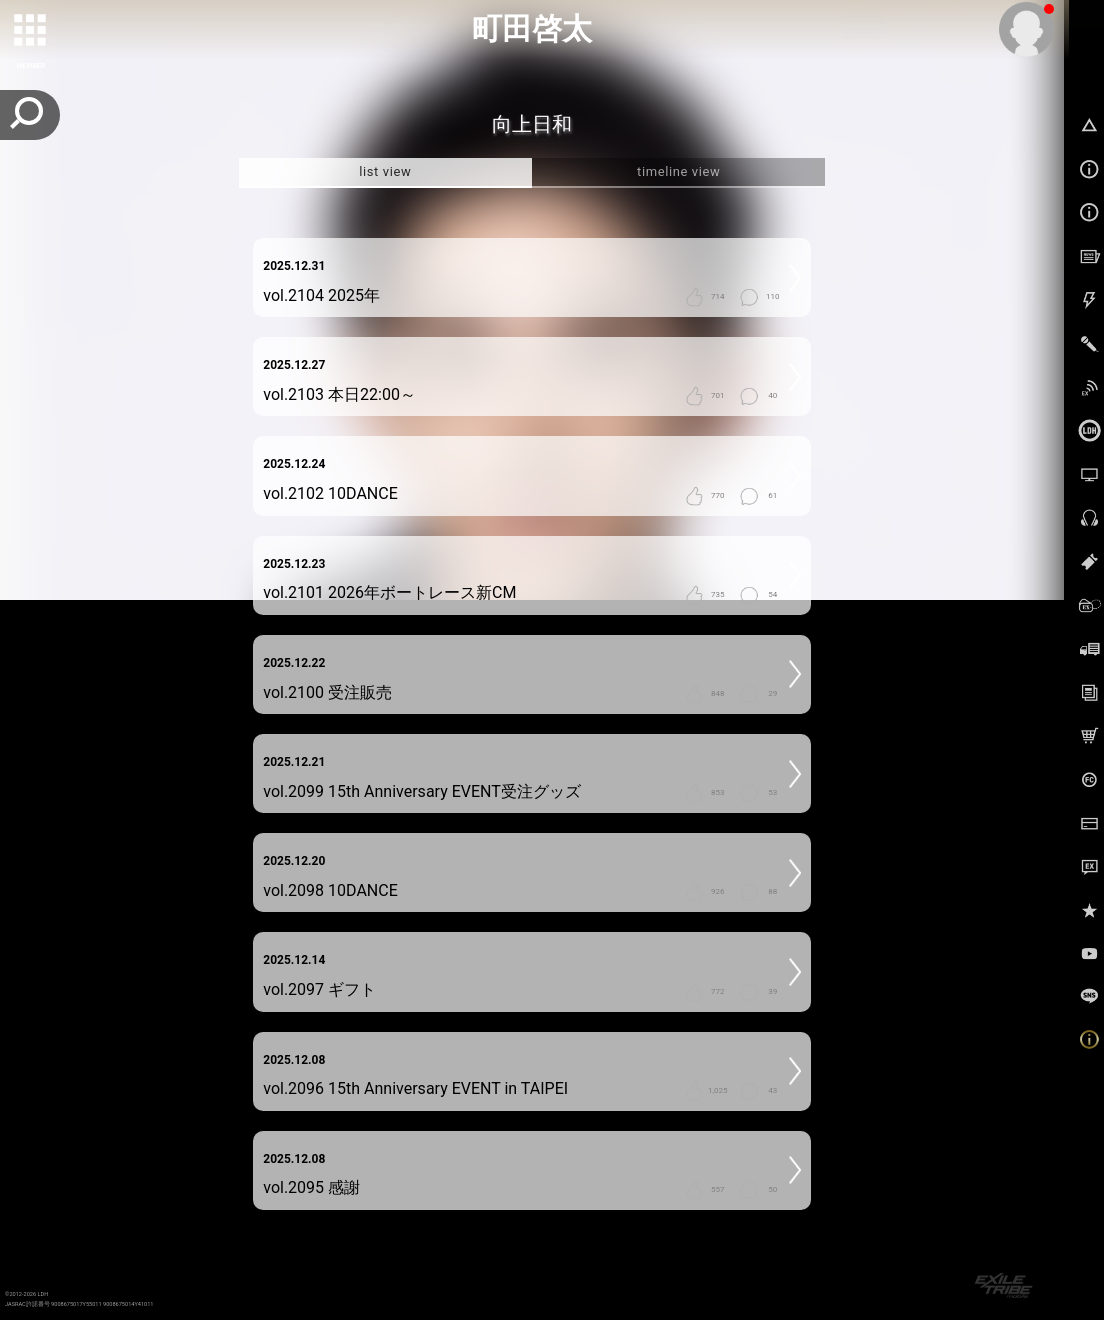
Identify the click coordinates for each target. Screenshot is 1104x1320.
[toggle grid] (31, 31)
